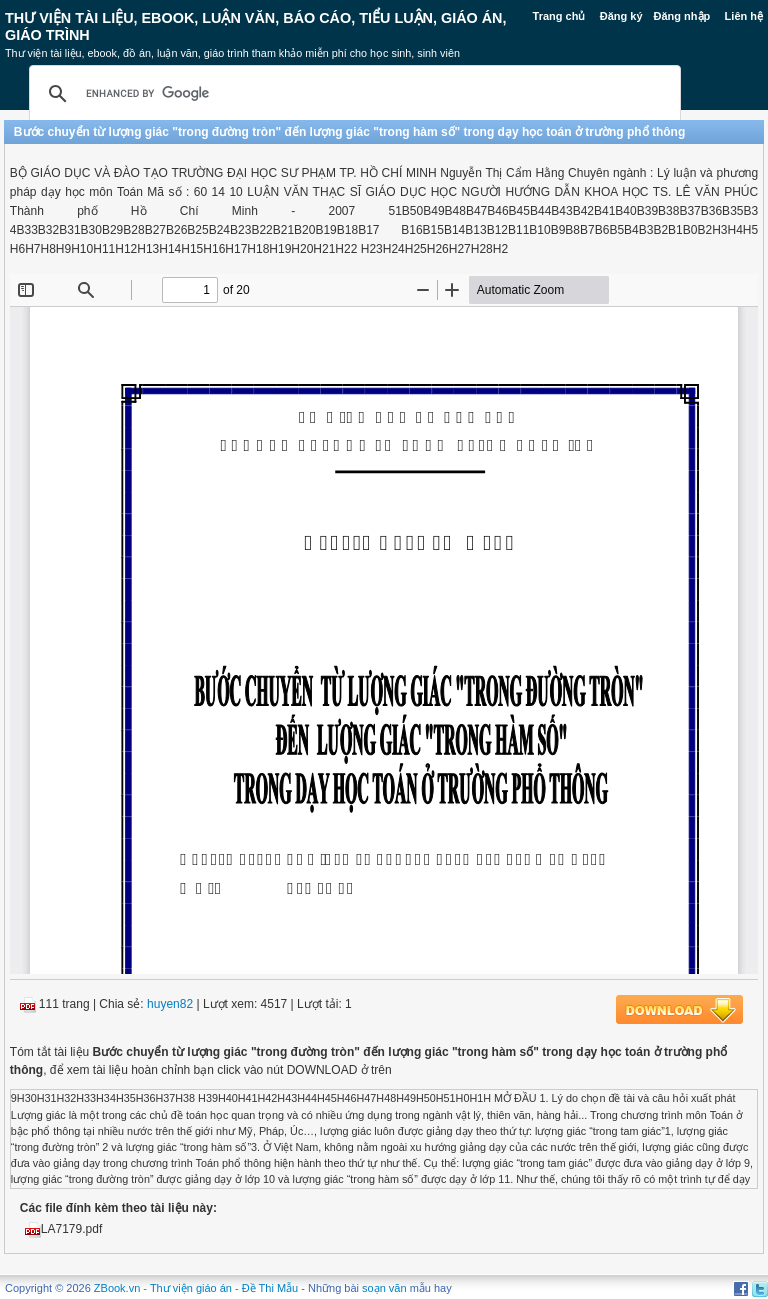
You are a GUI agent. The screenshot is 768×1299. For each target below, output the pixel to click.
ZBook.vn (117, 1288)
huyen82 (170, 1004)
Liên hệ (744, 16)
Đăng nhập (682, 16)
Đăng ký (621, 16)
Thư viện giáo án (191, 1288)
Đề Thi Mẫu (270, 1288)
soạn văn (384, 1288)
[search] (352, 94)
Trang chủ (559, 16)
